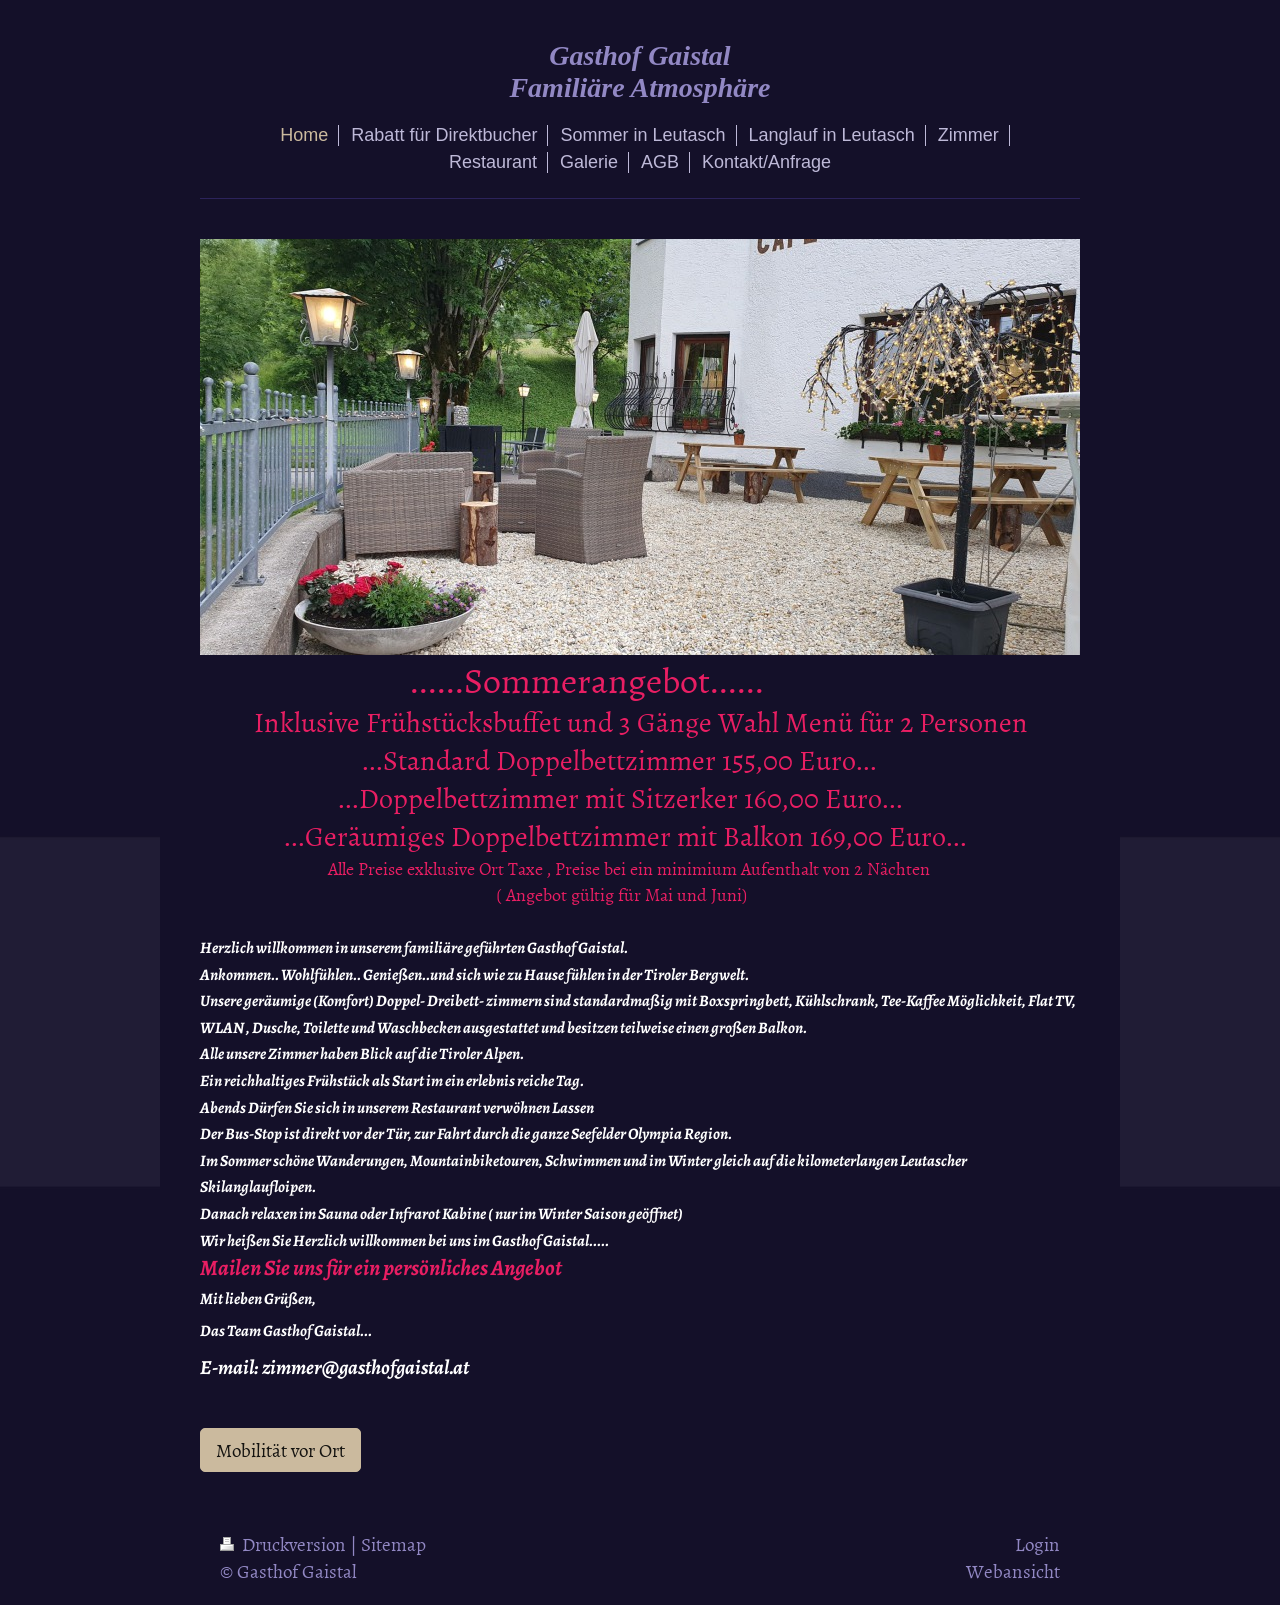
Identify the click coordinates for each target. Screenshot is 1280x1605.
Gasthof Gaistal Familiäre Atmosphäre (639, 71)
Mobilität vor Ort (280, 1449)
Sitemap (393, 1543)
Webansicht (1013, 1570)
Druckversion (285, 1543)
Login (1037, 1543)
